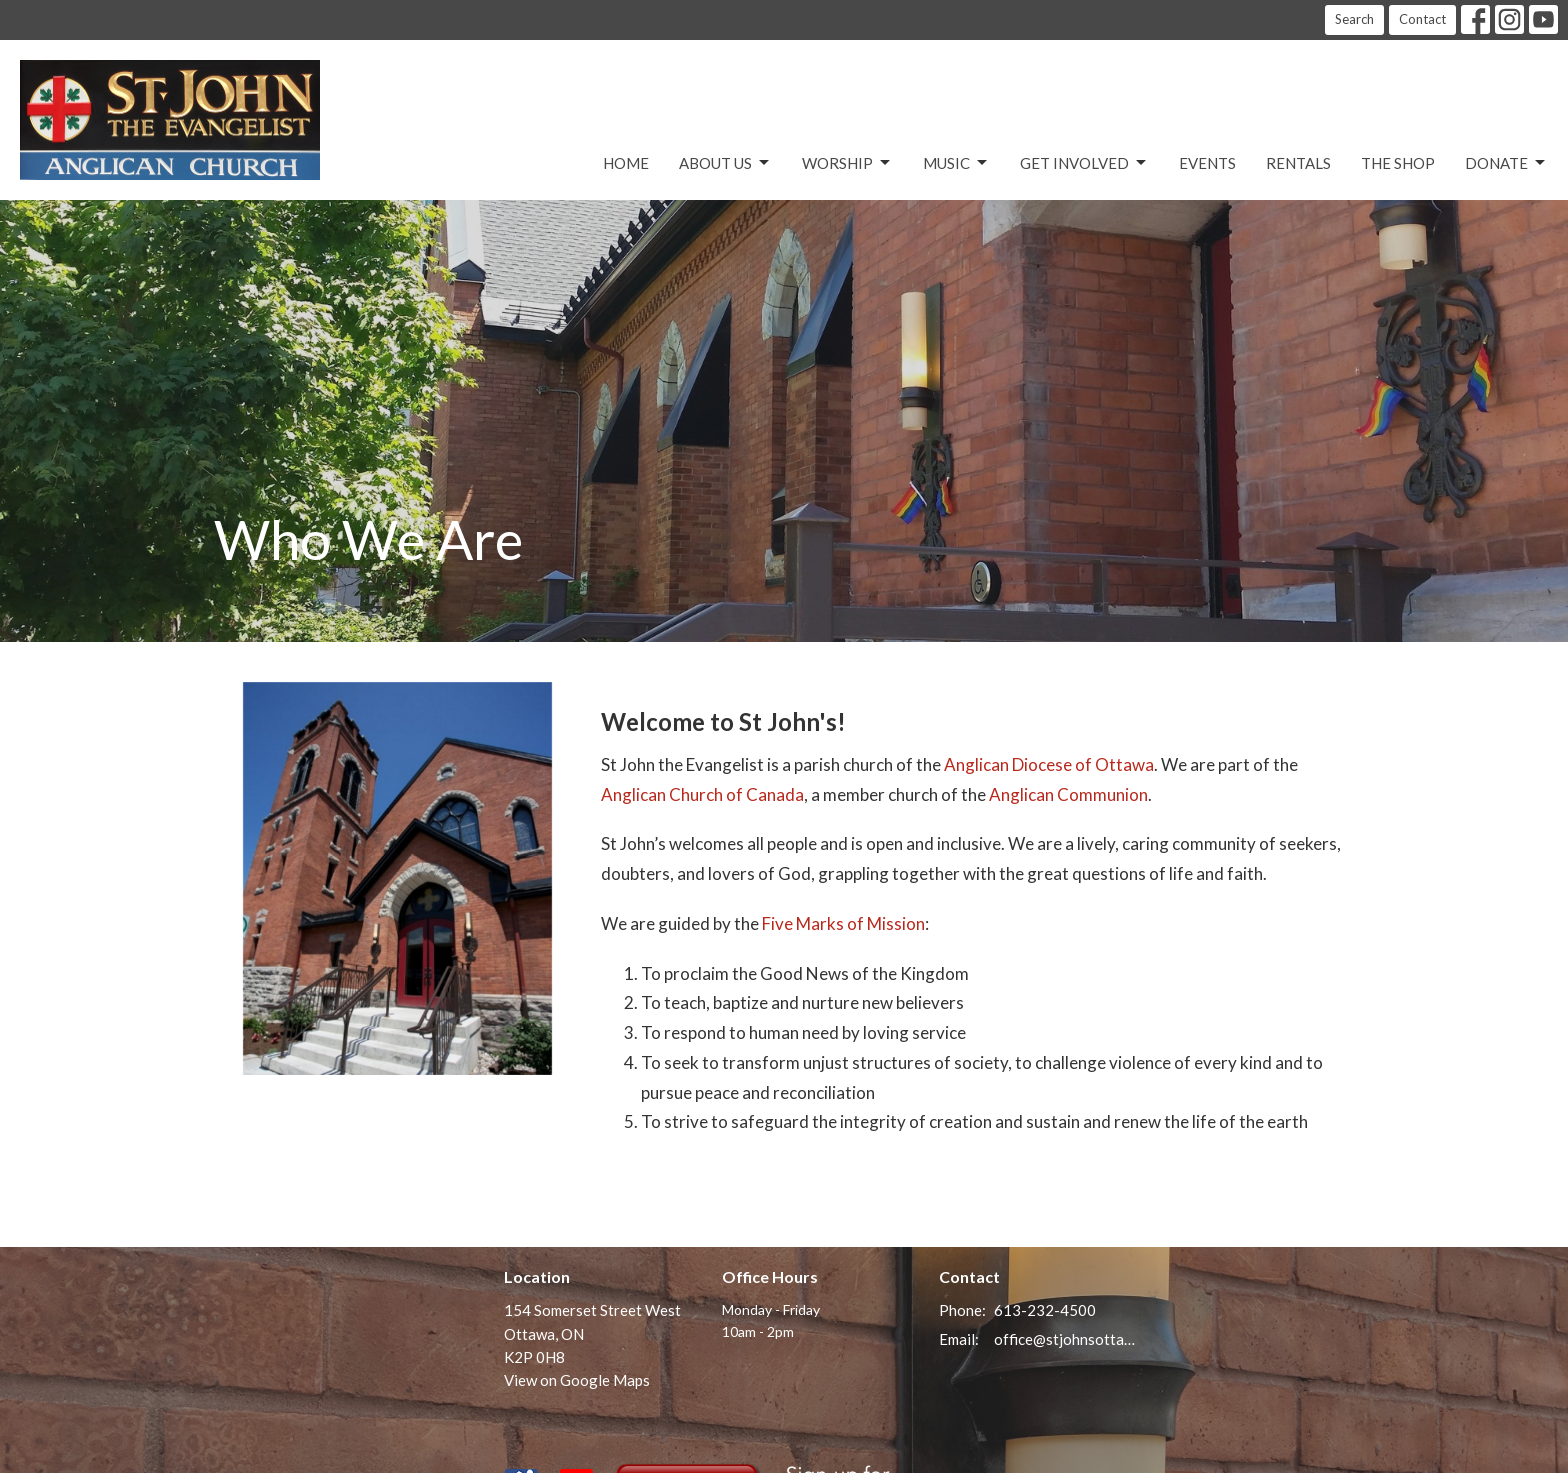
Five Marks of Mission (843, 923)
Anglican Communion (1068, 794)
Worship (847, 163)
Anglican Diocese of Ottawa (1049, 764)
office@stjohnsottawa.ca (1065, 1339)
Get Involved (1084, 163)
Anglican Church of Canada (702, 794)
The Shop (1398, 163)
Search (1354, 19)
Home (626, 163)
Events (1207, 163)
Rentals (1298, 163)
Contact (1422, 19)
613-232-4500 (1045, 1310)
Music (956, 163)
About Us (725, 163)
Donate (1506, 163)
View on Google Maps (577, 1380)
